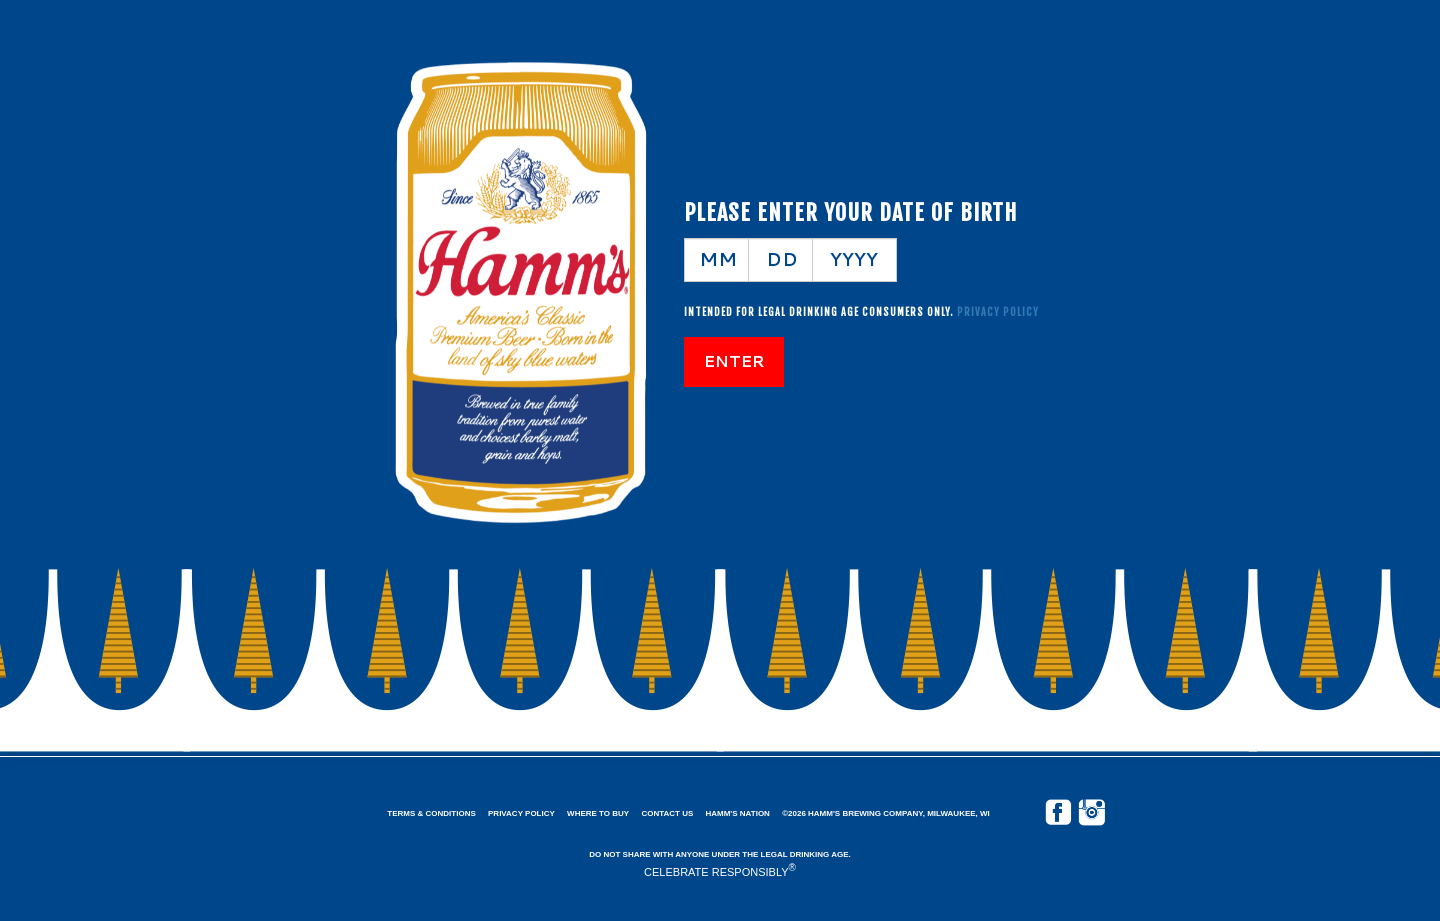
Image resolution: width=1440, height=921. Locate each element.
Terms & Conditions (431, 813)
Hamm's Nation (737, 813)
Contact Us (667, 813)
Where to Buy (598, 813)
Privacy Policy (521, 813)
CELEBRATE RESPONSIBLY (716, 872)
